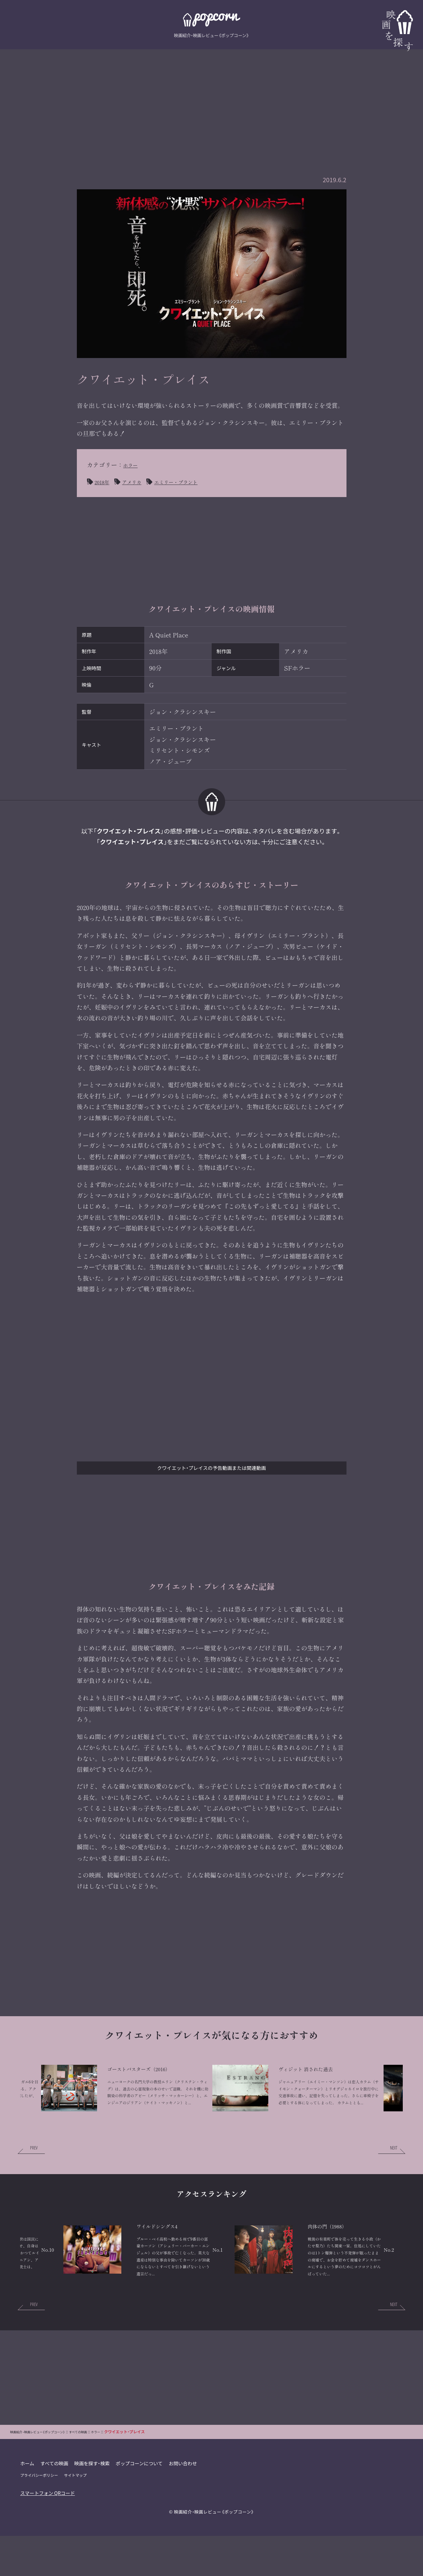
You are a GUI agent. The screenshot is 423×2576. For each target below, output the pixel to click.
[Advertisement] (211, 96)
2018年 (104, 481)
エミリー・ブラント (190, 481)
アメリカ (138, 481)
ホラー (132, 464)
